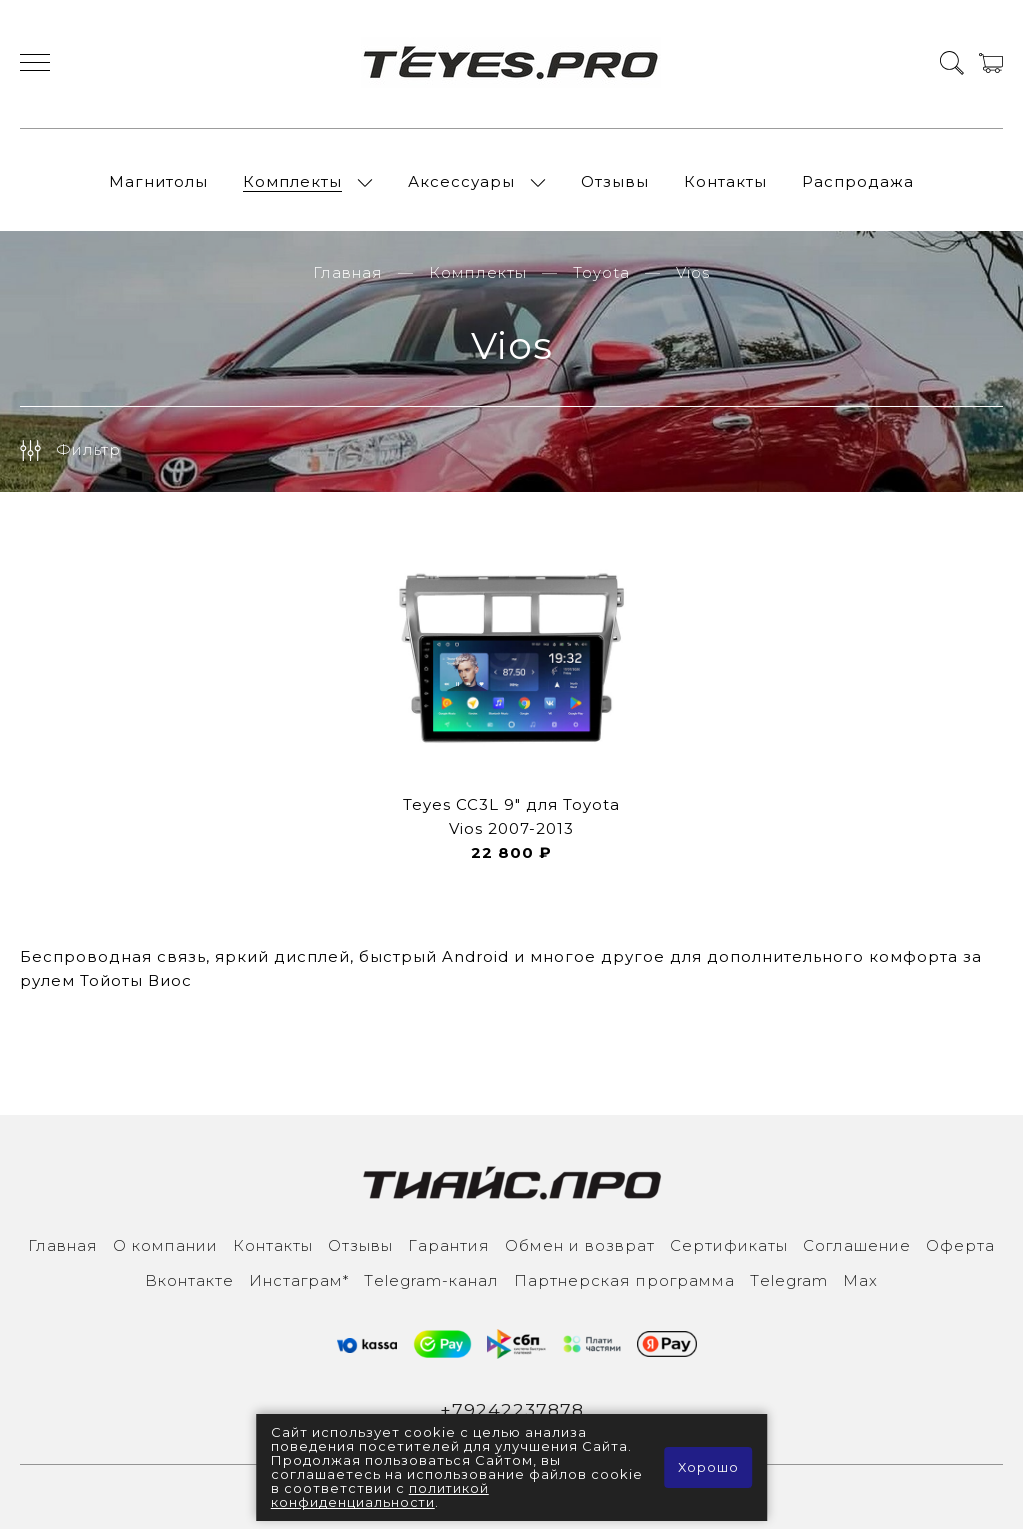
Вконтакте (189, 1286)
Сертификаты (729, 1251)
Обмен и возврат (580, 1251)
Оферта (960, 1251)
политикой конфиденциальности (380, 1496)
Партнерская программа (624, 1286)
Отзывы (615, 184)
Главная (348, 278)
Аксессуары (461, 184)
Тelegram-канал (431, 1286)
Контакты (725, 184)
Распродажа (858, 184)
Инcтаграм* (299, 1286)
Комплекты (292, 184)
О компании (165, 1251)
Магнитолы (158, 184)
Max (860, 1286)
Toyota (601, 278)
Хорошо (707, 1468)
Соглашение (857, 1251)
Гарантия (449, 1251)
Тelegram (789, 1286)
